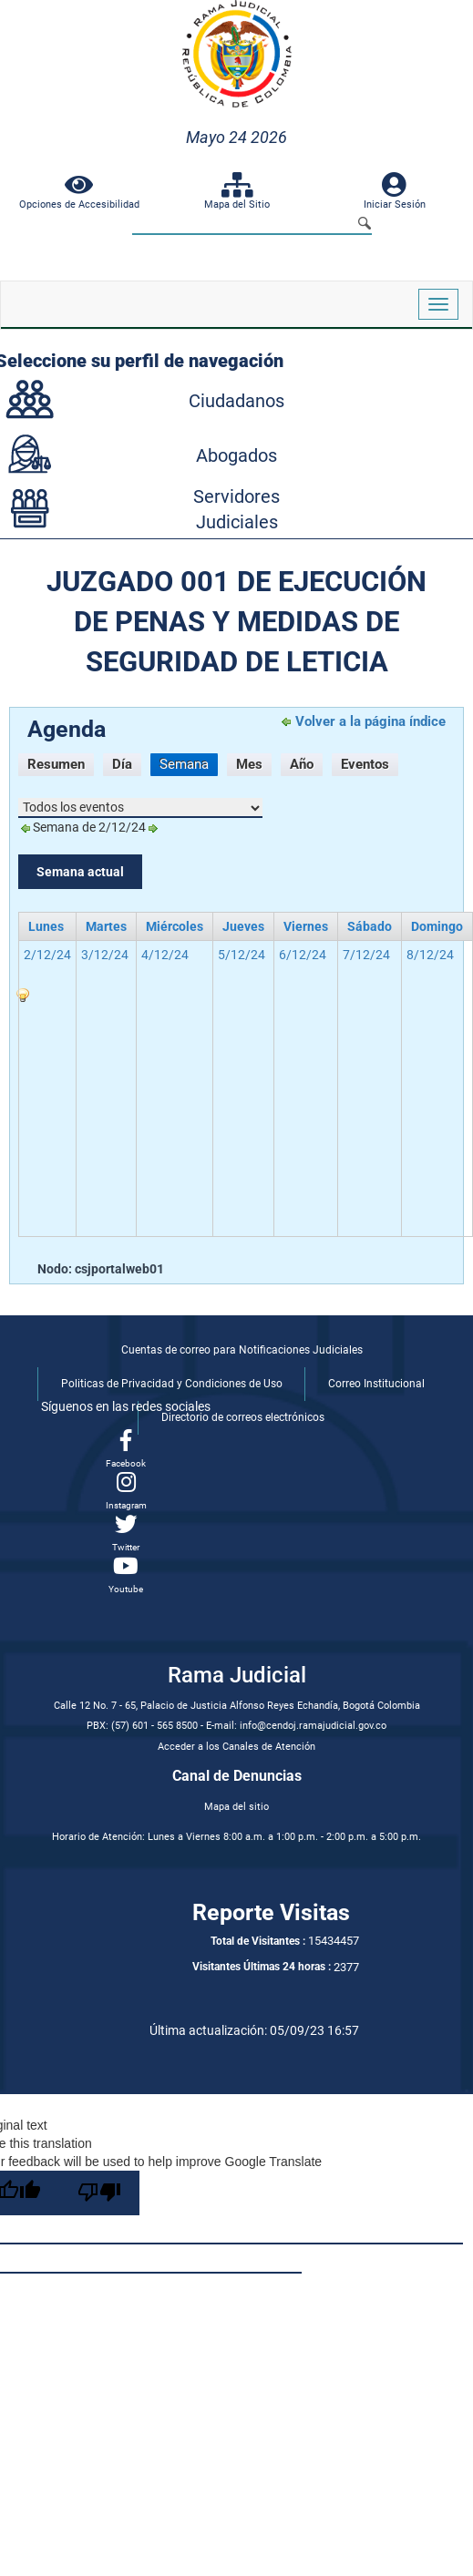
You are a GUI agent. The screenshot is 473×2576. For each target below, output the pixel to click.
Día (122, 764)
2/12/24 (47, 954)
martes (106, 926)
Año (302, 764)
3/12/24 (105, 954)
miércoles (174, 926)
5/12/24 (241, 954)
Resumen (56, 764)
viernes (305, 926)
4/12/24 (165, 954)
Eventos (365, 764)
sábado (369, 926)
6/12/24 (302, 954)
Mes (249, 764)
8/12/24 (430, 954)
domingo (437, 926)
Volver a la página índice (370, 721)
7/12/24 (366, 954)
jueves (243, 926)
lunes (46, 926)
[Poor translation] (99, 2193)
